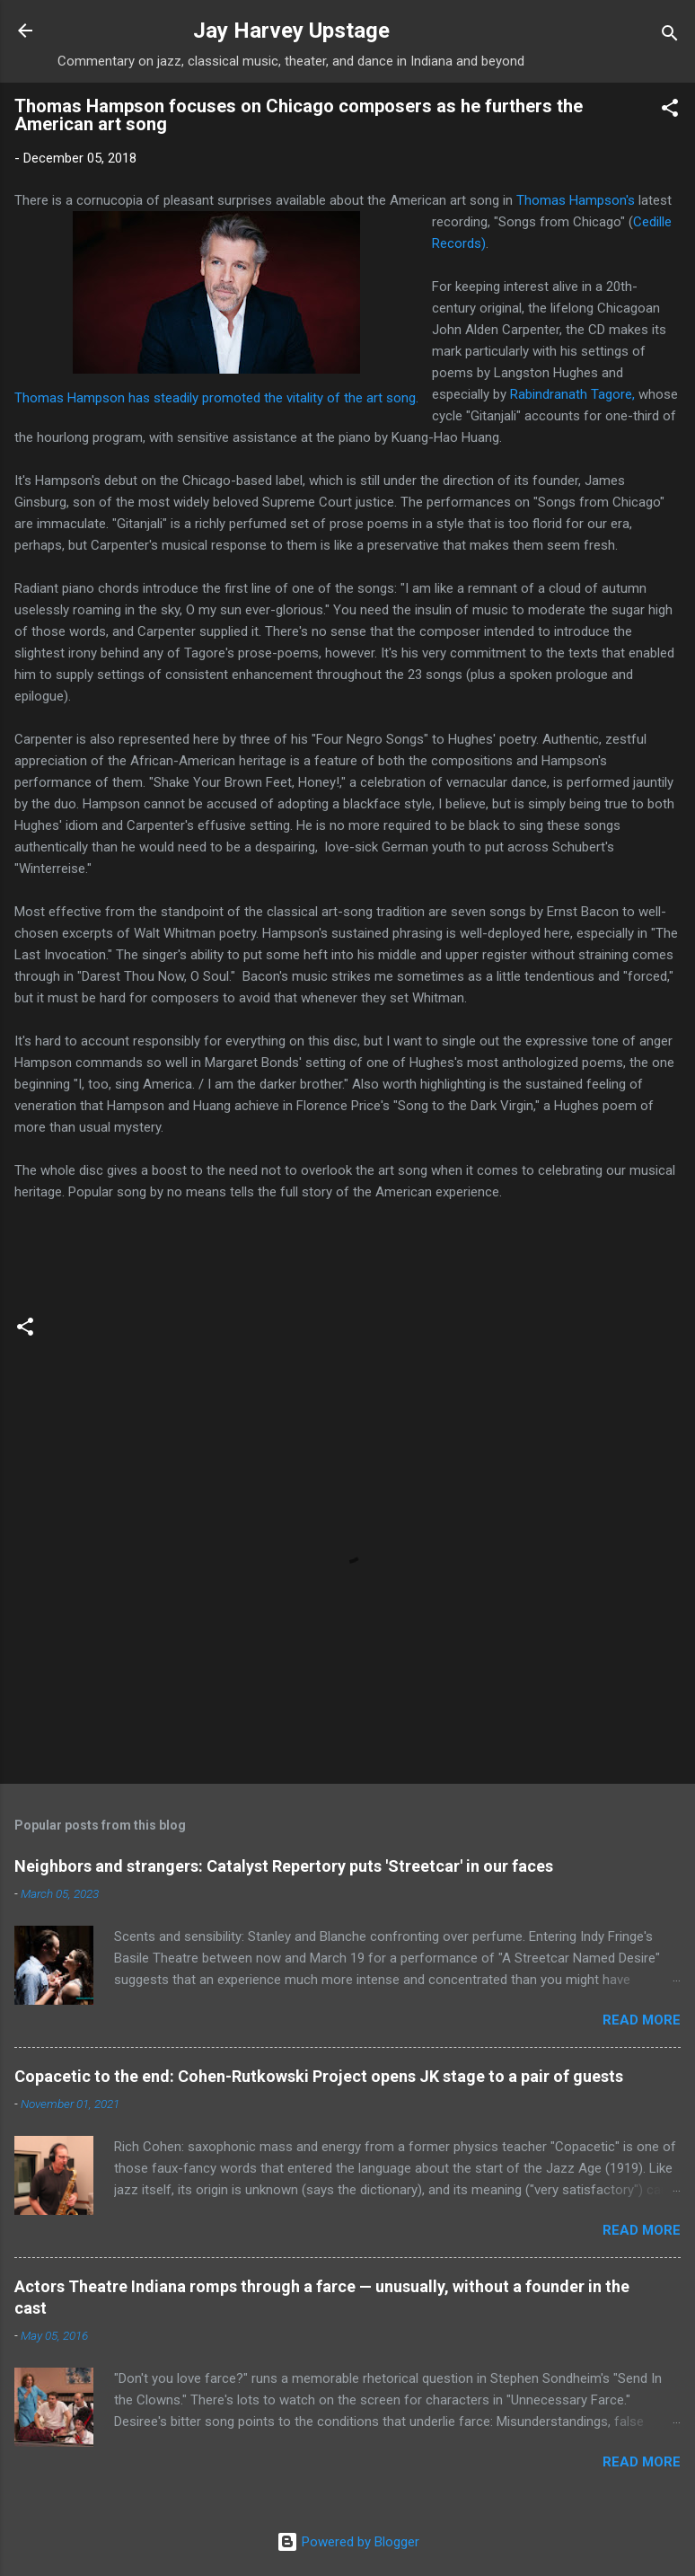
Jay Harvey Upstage (291, 30)
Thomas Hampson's (577, 200)
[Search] (670, 36)
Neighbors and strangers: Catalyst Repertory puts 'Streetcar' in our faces (283, 1866)
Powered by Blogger (348, 2542)
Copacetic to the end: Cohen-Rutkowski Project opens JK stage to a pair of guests (318, 2076)
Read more (642, 2020)
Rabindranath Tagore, (572, 394)
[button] (670, 111)
